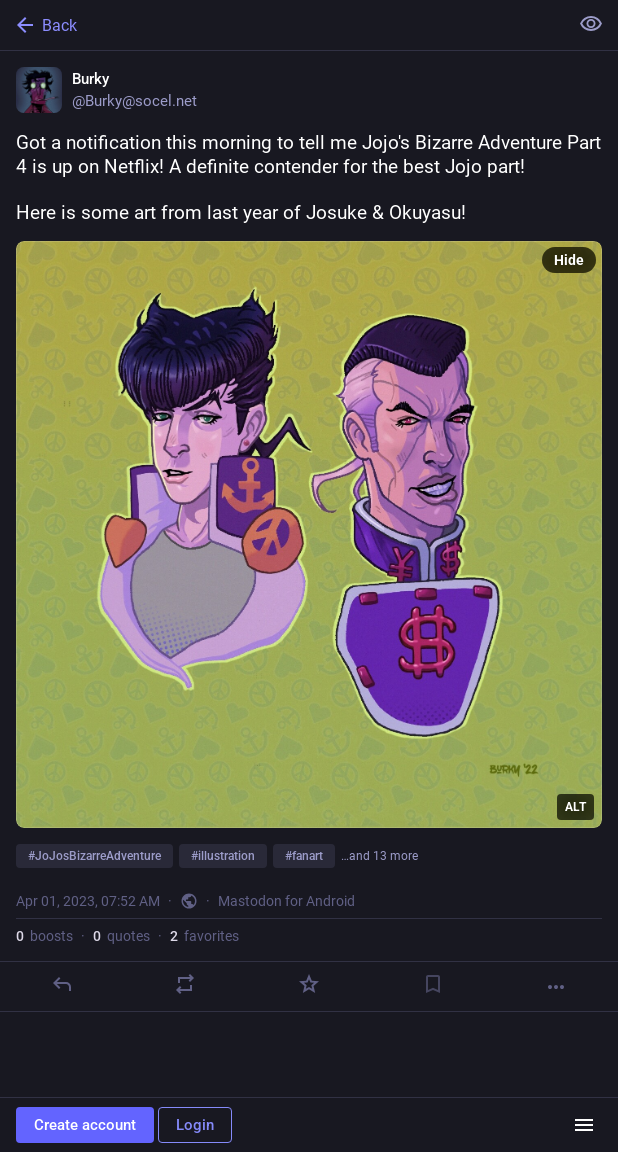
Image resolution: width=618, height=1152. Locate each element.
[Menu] (584, 1125)
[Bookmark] (433, 984)
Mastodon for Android (286, 901)
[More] (556, 987)
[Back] (282, 25)
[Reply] (62, 984)
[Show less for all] (591, 24)
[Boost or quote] (185, 984)
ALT (575, 807)
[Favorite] (309, 984)
